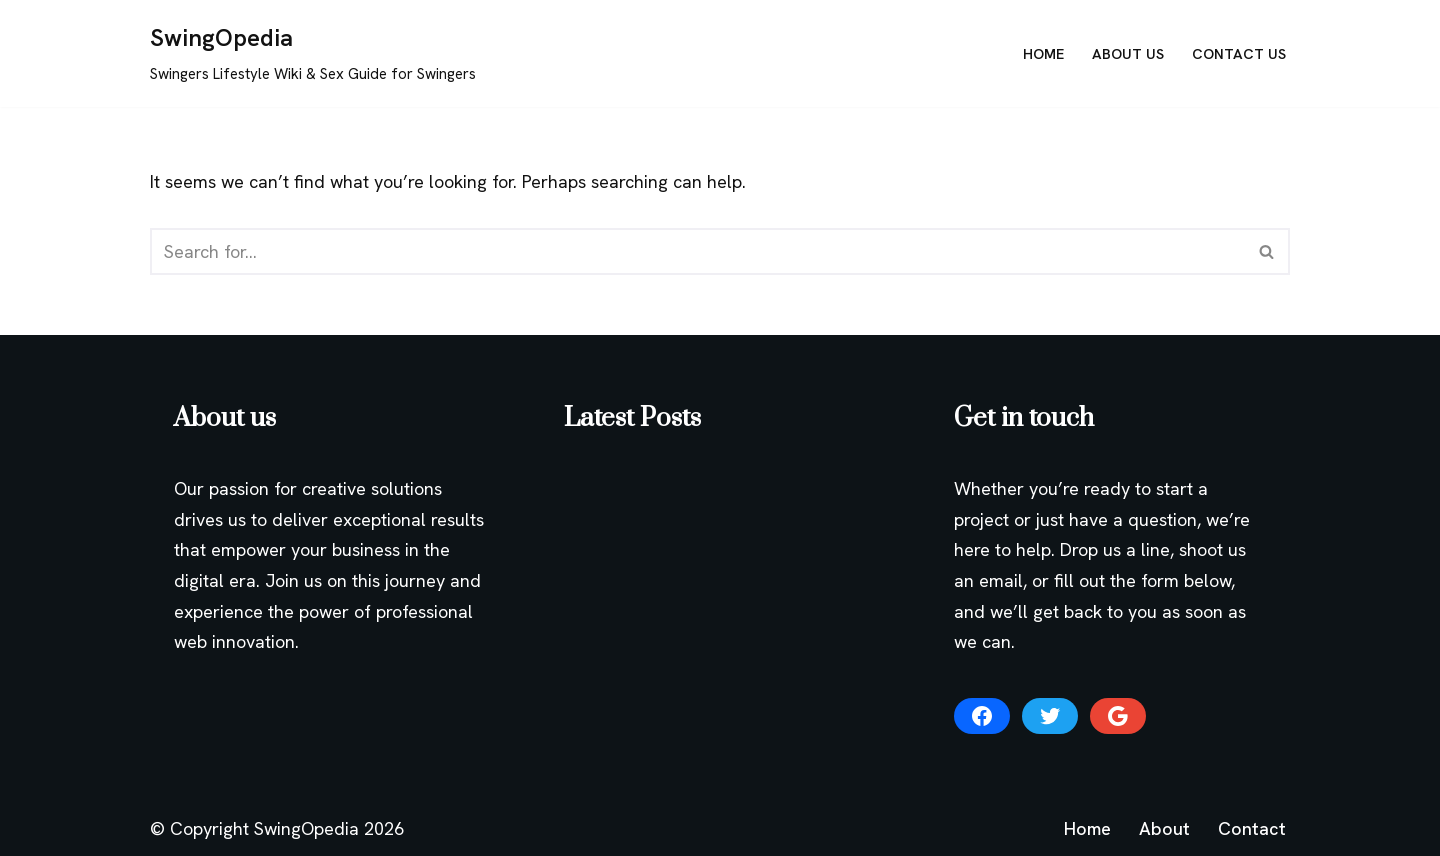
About (1164, 828)
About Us (1128, 54)
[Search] (697, 251)
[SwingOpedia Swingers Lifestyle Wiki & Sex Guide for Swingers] (313, 53)
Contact (1252, 828)
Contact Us (1239, 54)
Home (1043, 54)
